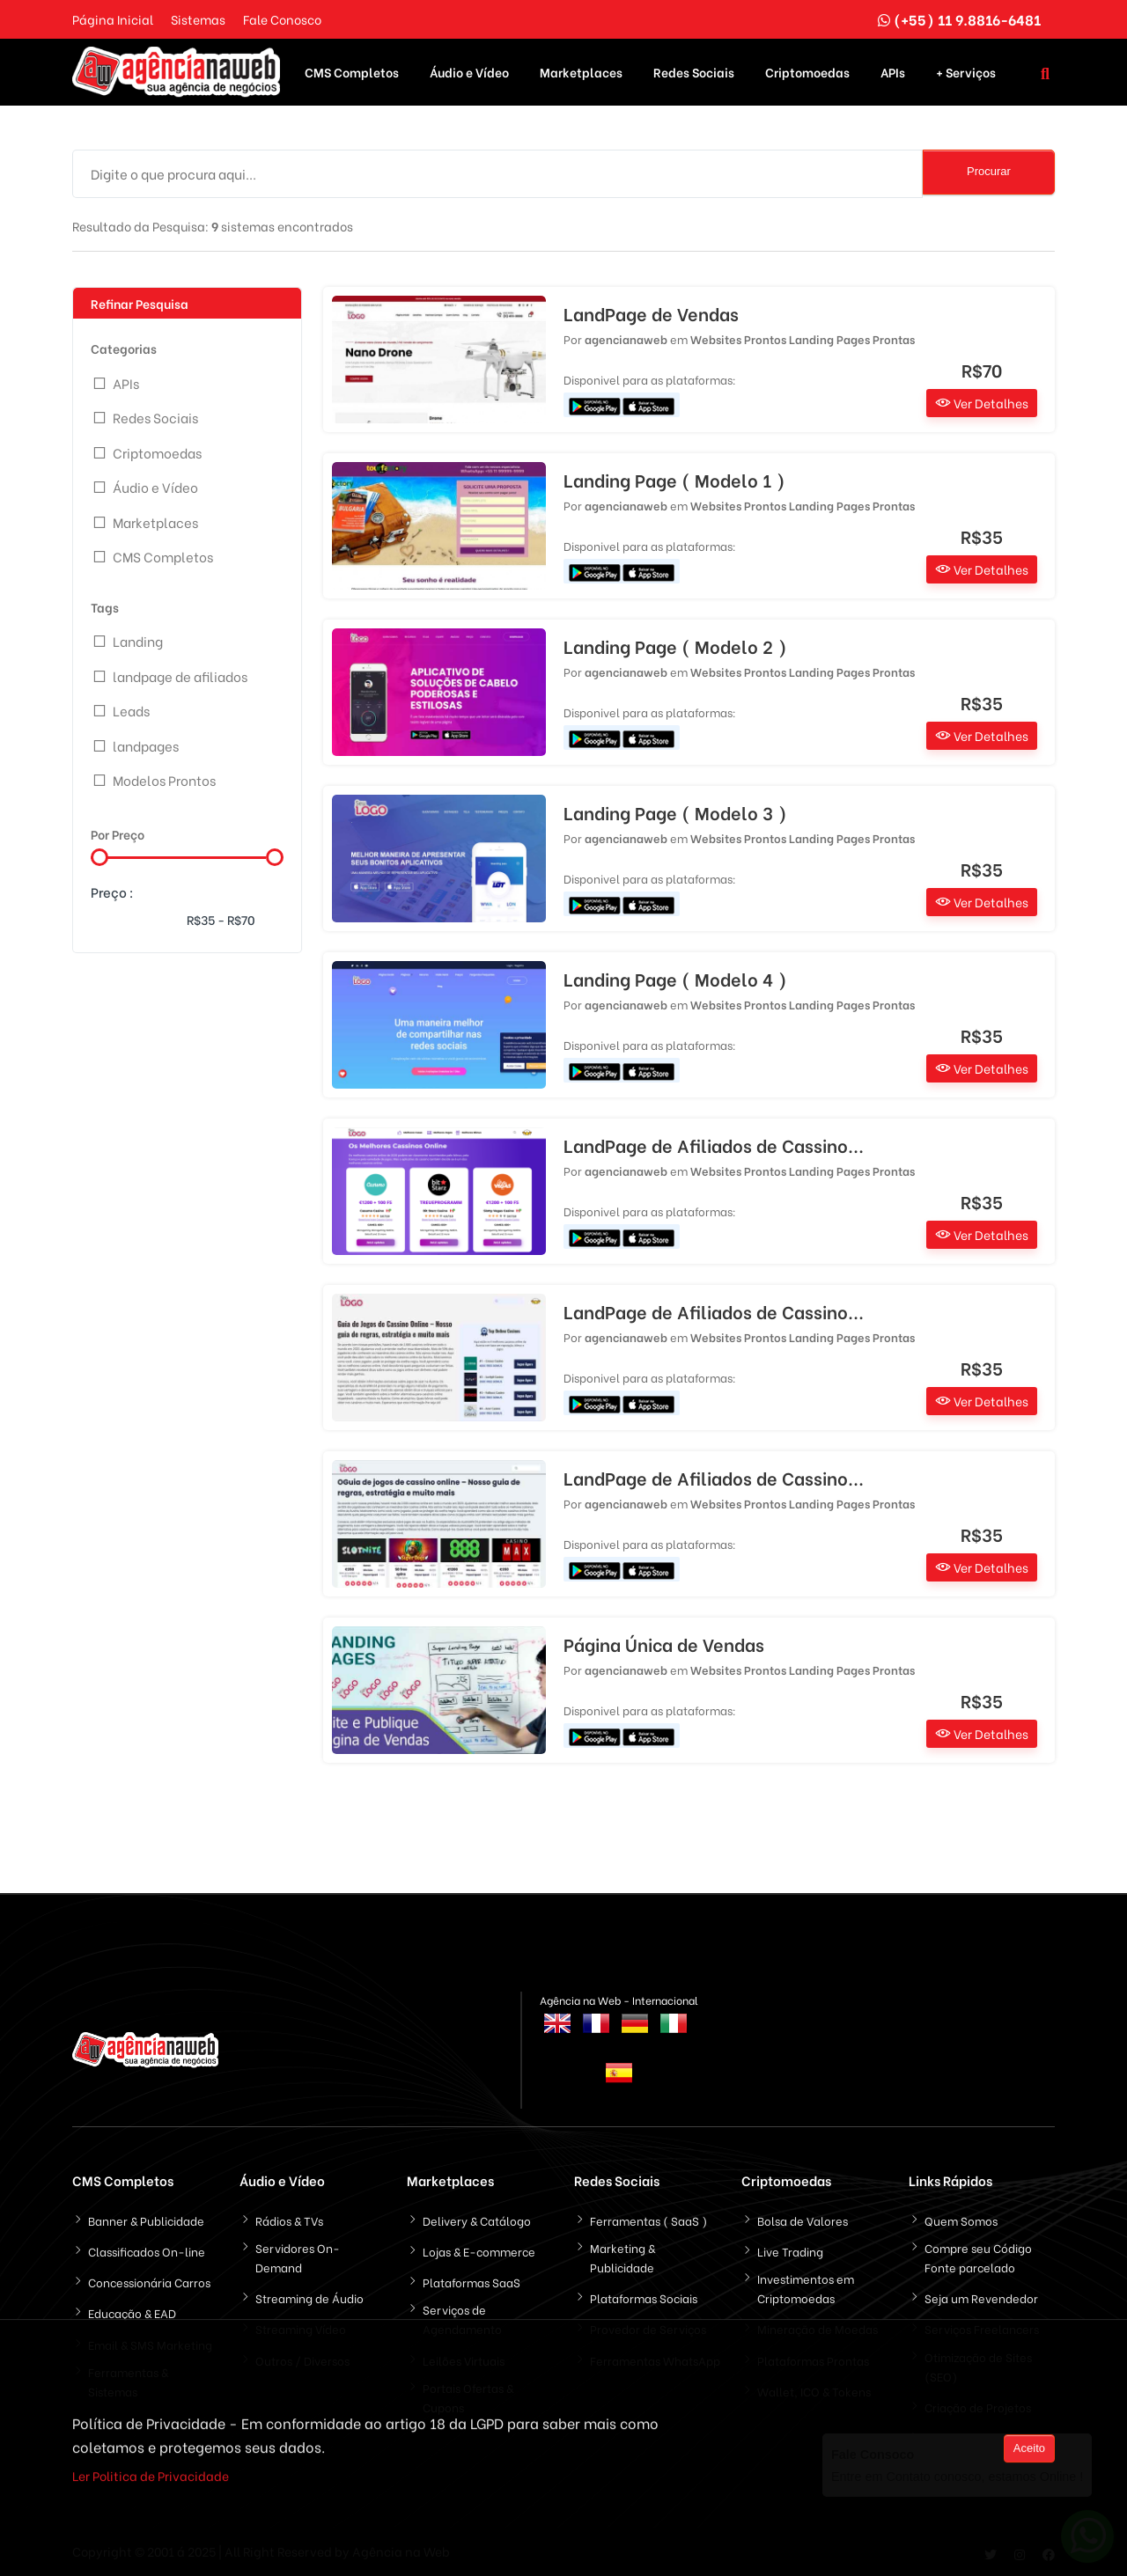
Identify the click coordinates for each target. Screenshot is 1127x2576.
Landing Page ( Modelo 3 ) (675, 810)
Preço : (112, 889)
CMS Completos (352, 71)
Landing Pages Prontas (852, 336)
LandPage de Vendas (651, 311)
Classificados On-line (146, 2249)
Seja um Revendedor (981, 2295)
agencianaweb (626, 336)
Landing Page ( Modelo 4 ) (675, 977)
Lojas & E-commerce (479, 2249)
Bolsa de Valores (802, 2218)
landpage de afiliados (180, 674)
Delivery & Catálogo (477, 2218)
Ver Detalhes (981, 401)
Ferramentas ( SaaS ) (648, 2218)
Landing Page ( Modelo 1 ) (674, 478)
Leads (131, 708)
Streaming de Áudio (309, 2295)
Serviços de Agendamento (462, 2317)
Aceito (1029, 2450)
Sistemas (198, 19)
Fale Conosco (282, 19)
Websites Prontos (738, 336)
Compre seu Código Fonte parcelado (978, 2255)
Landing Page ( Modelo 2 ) (675, 644)
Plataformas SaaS (471, 2279)
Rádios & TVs (289, 2218)
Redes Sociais (693, 71)
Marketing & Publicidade (622, 2255)
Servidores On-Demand (297, 2255)
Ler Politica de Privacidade (150, 2478)
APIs (892, 71)
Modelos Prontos (164, 778)
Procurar (989, 169)
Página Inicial (112, 19)
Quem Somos (961, 2218)
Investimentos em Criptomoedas (805, 2286)
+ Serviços (966, 71)
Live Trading (790, 2249)
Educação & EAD (132, 2310)
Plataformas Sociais (643, 2295)
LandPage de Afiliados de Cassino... (714, 1143)
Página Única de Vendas (664, 1642)
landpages (146, 743)
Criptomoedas (807, 71)
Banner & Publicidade (146, 2218)
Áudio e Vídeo (469, 71)
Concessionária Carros (149, 2279)
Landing (138, 639)
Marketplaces (581, 71)
